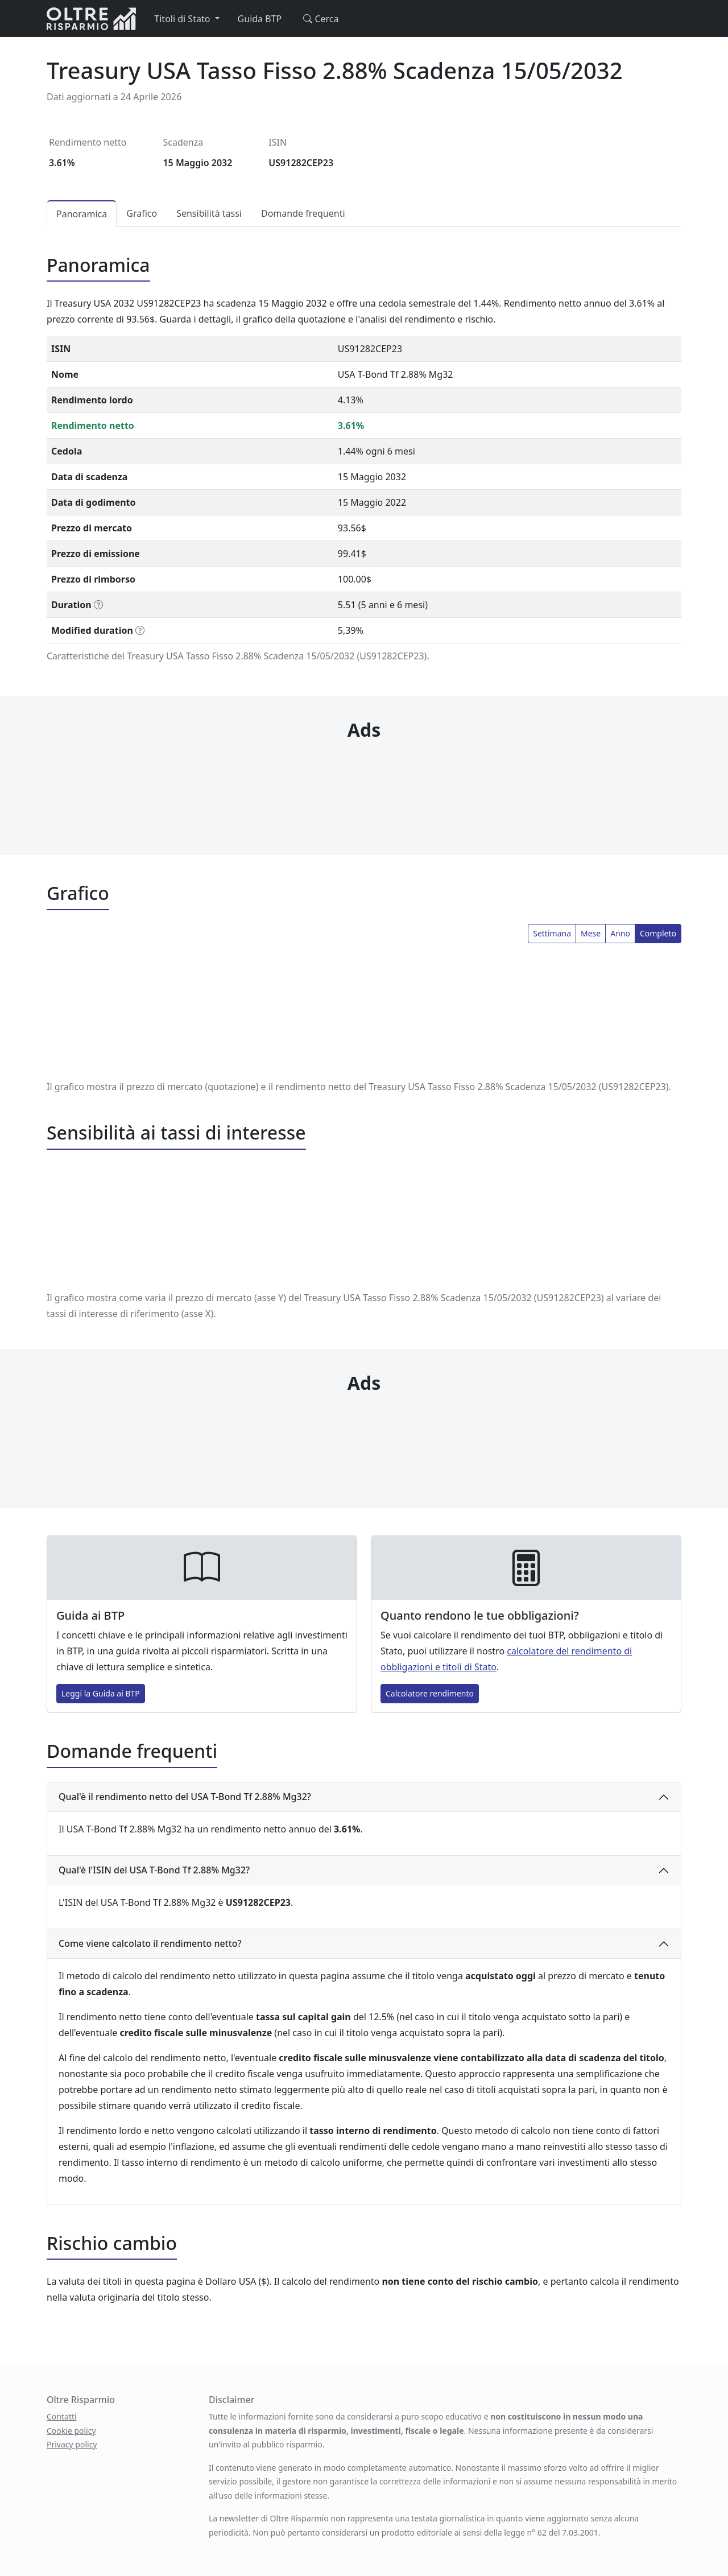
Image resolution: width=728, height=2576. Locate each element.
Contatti (62, 2416)
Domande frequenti (303, 213)
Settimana (552, 933)
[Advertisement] (364, 775)
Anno (620, 933)
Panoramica (81, 214)
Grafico (141, 213)
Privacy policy (72, 2444)
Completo (658, 933)
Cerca (319, 19)
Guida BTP (260, 19)
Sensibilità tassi (209, 213)
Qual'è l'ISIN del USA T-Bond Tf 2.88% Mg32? (154, 1870)
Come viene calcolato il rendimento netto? (150, 1943)
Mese (591, 933)
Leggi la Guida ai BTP (100, 1693)
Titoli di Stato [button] (183, 19)
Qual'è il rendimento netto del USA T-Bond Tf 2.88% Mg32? (185, 1796)
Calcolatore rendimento (430, 1693)
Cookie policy (71, 2430)
